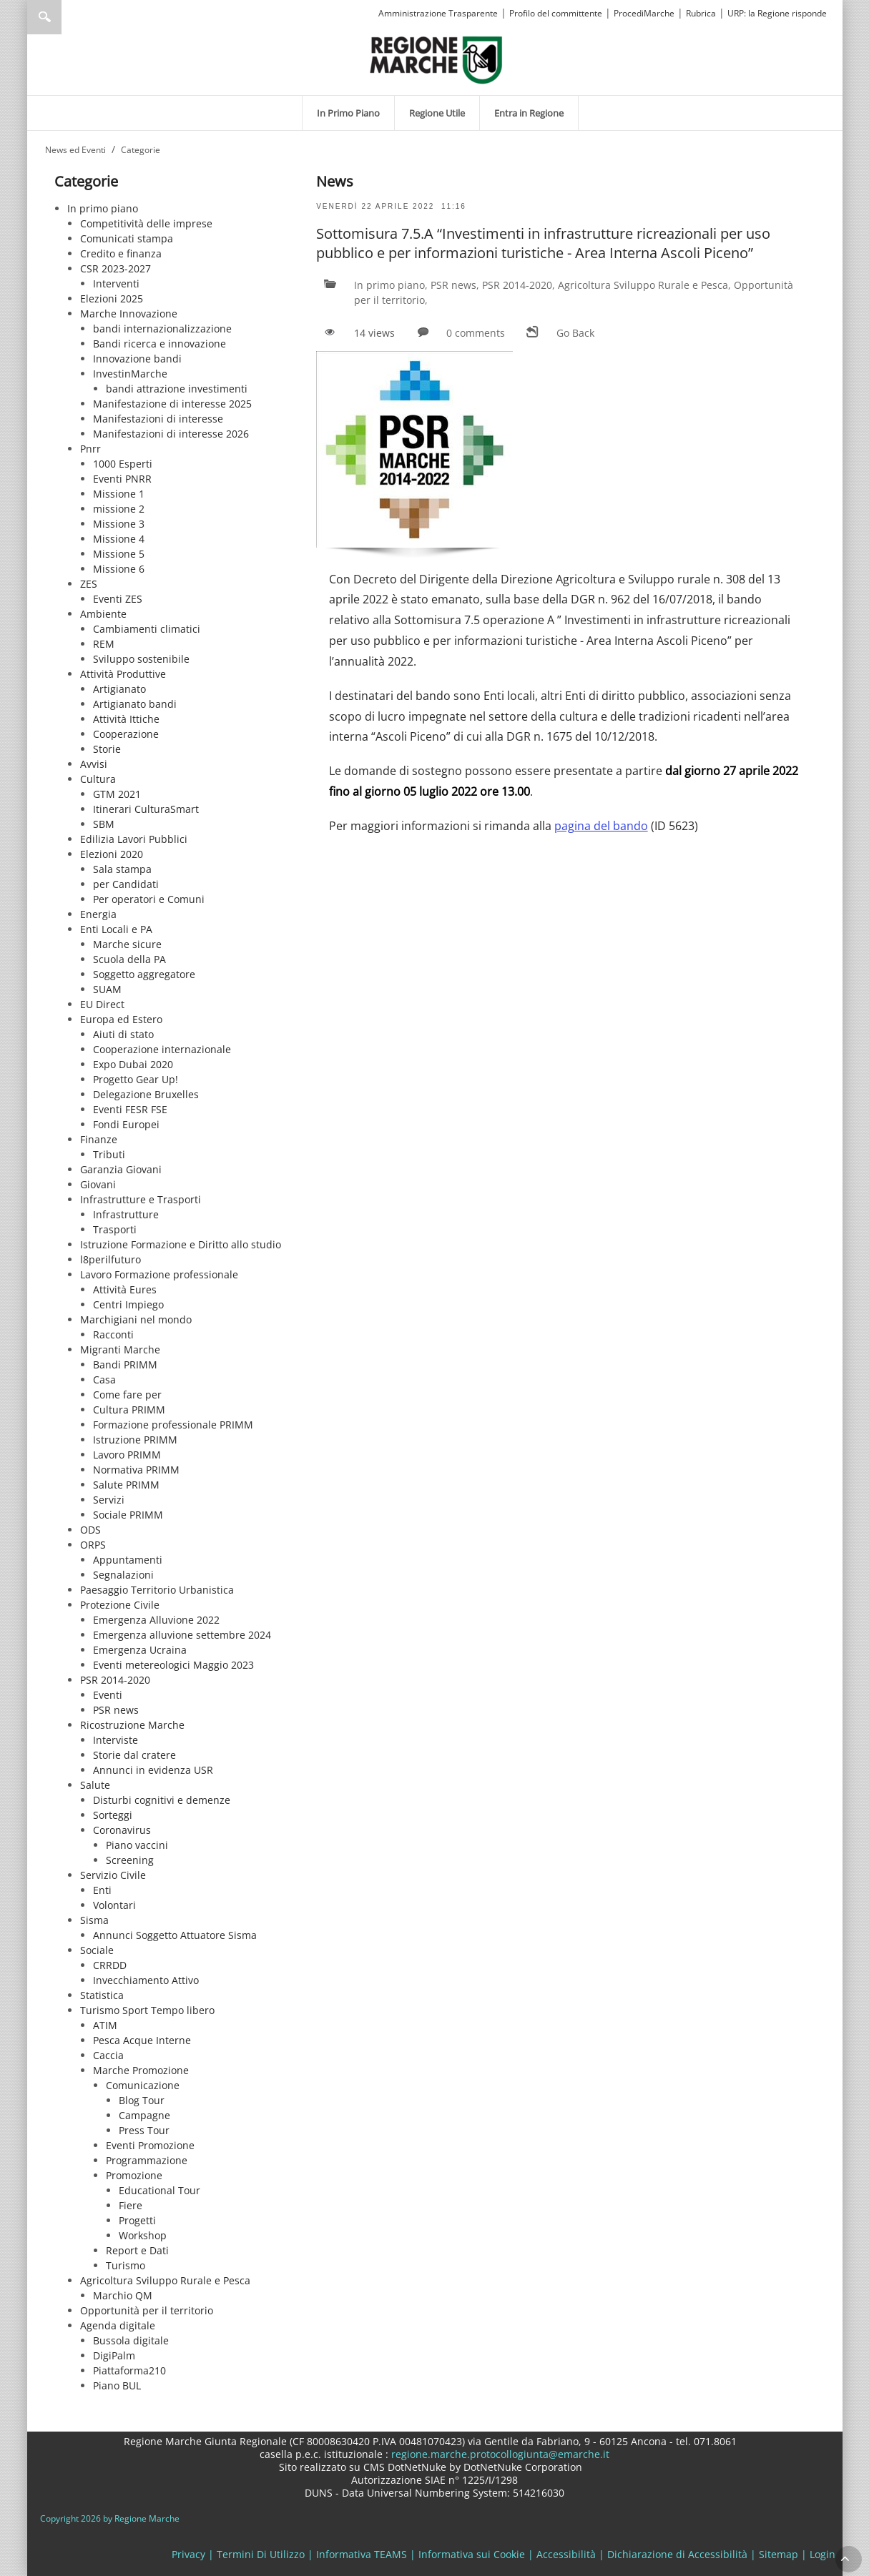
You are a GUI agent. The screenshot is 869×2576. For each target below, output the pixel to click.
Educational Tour (159, 2190)
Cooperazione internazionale (162, 1049)
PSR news (116, 1710)
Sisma (94, 1920)
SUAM (107, 989)
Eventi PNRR (122, 478)
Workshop (143, 2235)
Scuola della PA (129, 959)
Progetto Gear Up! (135, 1079)
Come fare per (127, 1394)
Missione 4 (118, 539)
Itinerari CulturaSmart (146, 809)
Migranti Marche (120, 1349)
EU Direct (102, 1004)
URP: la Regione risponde (777, 13)
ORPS (93, 1544)
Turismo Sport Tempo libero (147, 2010)
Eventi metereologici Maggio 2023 (173, 1665)
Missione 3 (118, 524)
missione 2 (118, 508)
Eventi (107, 1695)
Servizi (108, 1499)
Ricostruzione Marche (132, 1725)
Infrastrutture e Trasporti (140, 1199)
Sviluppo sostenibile (141, 659)
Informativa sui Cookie (471, 2554)
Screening (130, 1860)
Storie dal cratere (134, 1755)
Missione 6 (118, 569)
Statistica (102, 1995)
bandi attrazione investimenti (176, 388)
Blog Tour (142, 2100)
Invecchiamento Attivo (146, 1980)
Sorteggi (112, 1815)
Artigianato (119, 689)
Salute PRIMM (126, 1484)
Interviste (115, 1740)
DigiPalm (114, 2355)
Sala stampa (122, 869)
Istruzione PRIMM (135, 1439)
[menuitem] (348, 113)
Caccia (108, 2055)
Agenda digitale (117, 2325)
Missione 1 (118, 493)
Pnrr (90, 448)
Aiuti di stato (123, 1034)
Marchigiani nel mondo (136, 1319)
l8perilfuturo (110, 1259)
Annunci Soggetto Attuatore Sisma (175, 1935)
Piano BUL (117, 2385)
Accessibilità (566, 2554)
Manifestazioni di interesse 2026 (171, 433)
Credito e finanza (121, 253)
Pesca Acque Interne (142, 2040)
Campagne (144, 2115)
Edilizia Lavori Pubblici (133, 839)
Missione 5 (118, 554)
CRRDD (110, 1965)
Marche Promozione (141, 2070)
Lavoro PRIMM (127, 1454)
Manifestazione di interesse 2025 (172, 403)
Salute (95, 1785)
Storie (107, 749)
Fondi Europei (126, 1124)
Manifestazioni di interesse (158, 418)
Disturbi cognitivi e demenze (161, 1800)
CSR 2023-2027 (115, 268)
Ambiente (103, 614)
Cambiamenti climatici (146, 629)
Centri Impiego (128, 1304)
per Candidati (126, 884)
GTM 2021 (117, 794)
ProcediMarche (644, 13)
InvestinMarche (130, 373)
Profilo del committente (555, 13)
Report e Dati (137, 2250)
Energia (98, 914)
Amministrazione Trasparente (438, 13)
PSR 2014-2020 (115, 1680)
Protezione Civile (119, 1605)
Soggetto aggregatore (144, 974)
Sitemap (778, 2554)
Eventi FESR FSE (130, 1109)
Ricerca (44, 17)
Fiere (130, 2205)
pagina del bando (601, 826)
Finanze (98, 1139)
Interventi (116, 283)
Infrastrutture (126, 1214)
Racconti (113, 1334)
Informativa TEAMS (361, 2554)
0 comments (475, 333)
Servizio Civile (113, 1875)
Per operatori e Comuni (149, 899)
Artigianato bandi (135, 704)
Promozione (134, 2175)
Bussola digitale (131, 2340)
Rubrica (701, 13)
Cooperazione (126, 734)
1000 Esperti (122, 463)
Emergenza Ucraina (140, 1650)
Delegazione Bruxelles (146, 1094)
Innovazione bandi (137, 358)
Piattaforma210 (129, 2370)
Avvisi (93, 764)
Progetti (137, 2220)
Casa (104, 1379)
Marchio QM (122, 2295)
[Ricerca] (72, 17)
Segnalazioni (123, 1574)
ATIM (105, 2025)
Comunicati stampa (126, 238)
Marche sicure (127, 944)
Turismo (125, 2265)
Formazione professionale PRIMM (173, 1424)
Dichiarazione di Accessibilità (677, 2554)
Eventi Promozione (150, 2145)
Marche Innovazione (128, 313)
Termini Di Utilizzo (261, 2554)
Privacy (188, 2554)
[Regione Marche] (436, 59)
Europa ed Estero (121, 1019)
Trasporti (115, 1229)
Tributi (109, 1154)
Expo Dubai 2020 (133, 1064)
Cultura (98, 779)
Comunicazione (143, 2085)
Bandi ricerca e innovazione (159, 343)
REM (103, 644)
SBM (103, 824)
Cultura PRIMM (129, 1409)
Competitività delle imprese (146, 223)
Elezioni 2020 (111, 854)
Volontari (114, 1905)
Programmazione (146, 2160)
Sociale (97, 1950)
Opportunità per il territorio (146, 2310)
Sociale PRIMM (128, 1514)
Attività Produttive (123, 674)
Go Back (575, 333)
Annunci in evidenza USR (153, 1770)
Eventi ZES (117, 599)
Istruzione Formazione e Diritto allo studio (180, 1244)
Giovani (98, 1184)
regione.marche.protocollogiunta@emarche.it (498, 2454)
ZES (88, 584)
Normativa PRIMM (136, 1469)
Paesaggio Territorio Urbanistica (157, 1590)
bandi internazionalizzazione (162, 328)
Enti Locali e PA (116, 929)
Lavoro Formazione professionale (159, 1274)
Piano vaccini (137, 1845)
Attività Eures (125, 1289)
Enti (102, 1890)
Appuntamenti (127, 1559)
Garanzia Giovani (121, 1169)
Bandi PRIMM (125, 1364)
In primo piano (102, 208)
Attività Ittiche (126, 719)
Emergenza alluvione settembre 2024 (182, 1635)
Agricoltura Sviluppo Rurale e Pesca (165, 2280)
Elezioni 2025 (111, 298)
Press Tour (144, 2130)
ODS (90, 1529)
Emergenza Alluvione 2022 (156, 1620)
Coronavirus (122, 1830)
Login (822, 2554)
